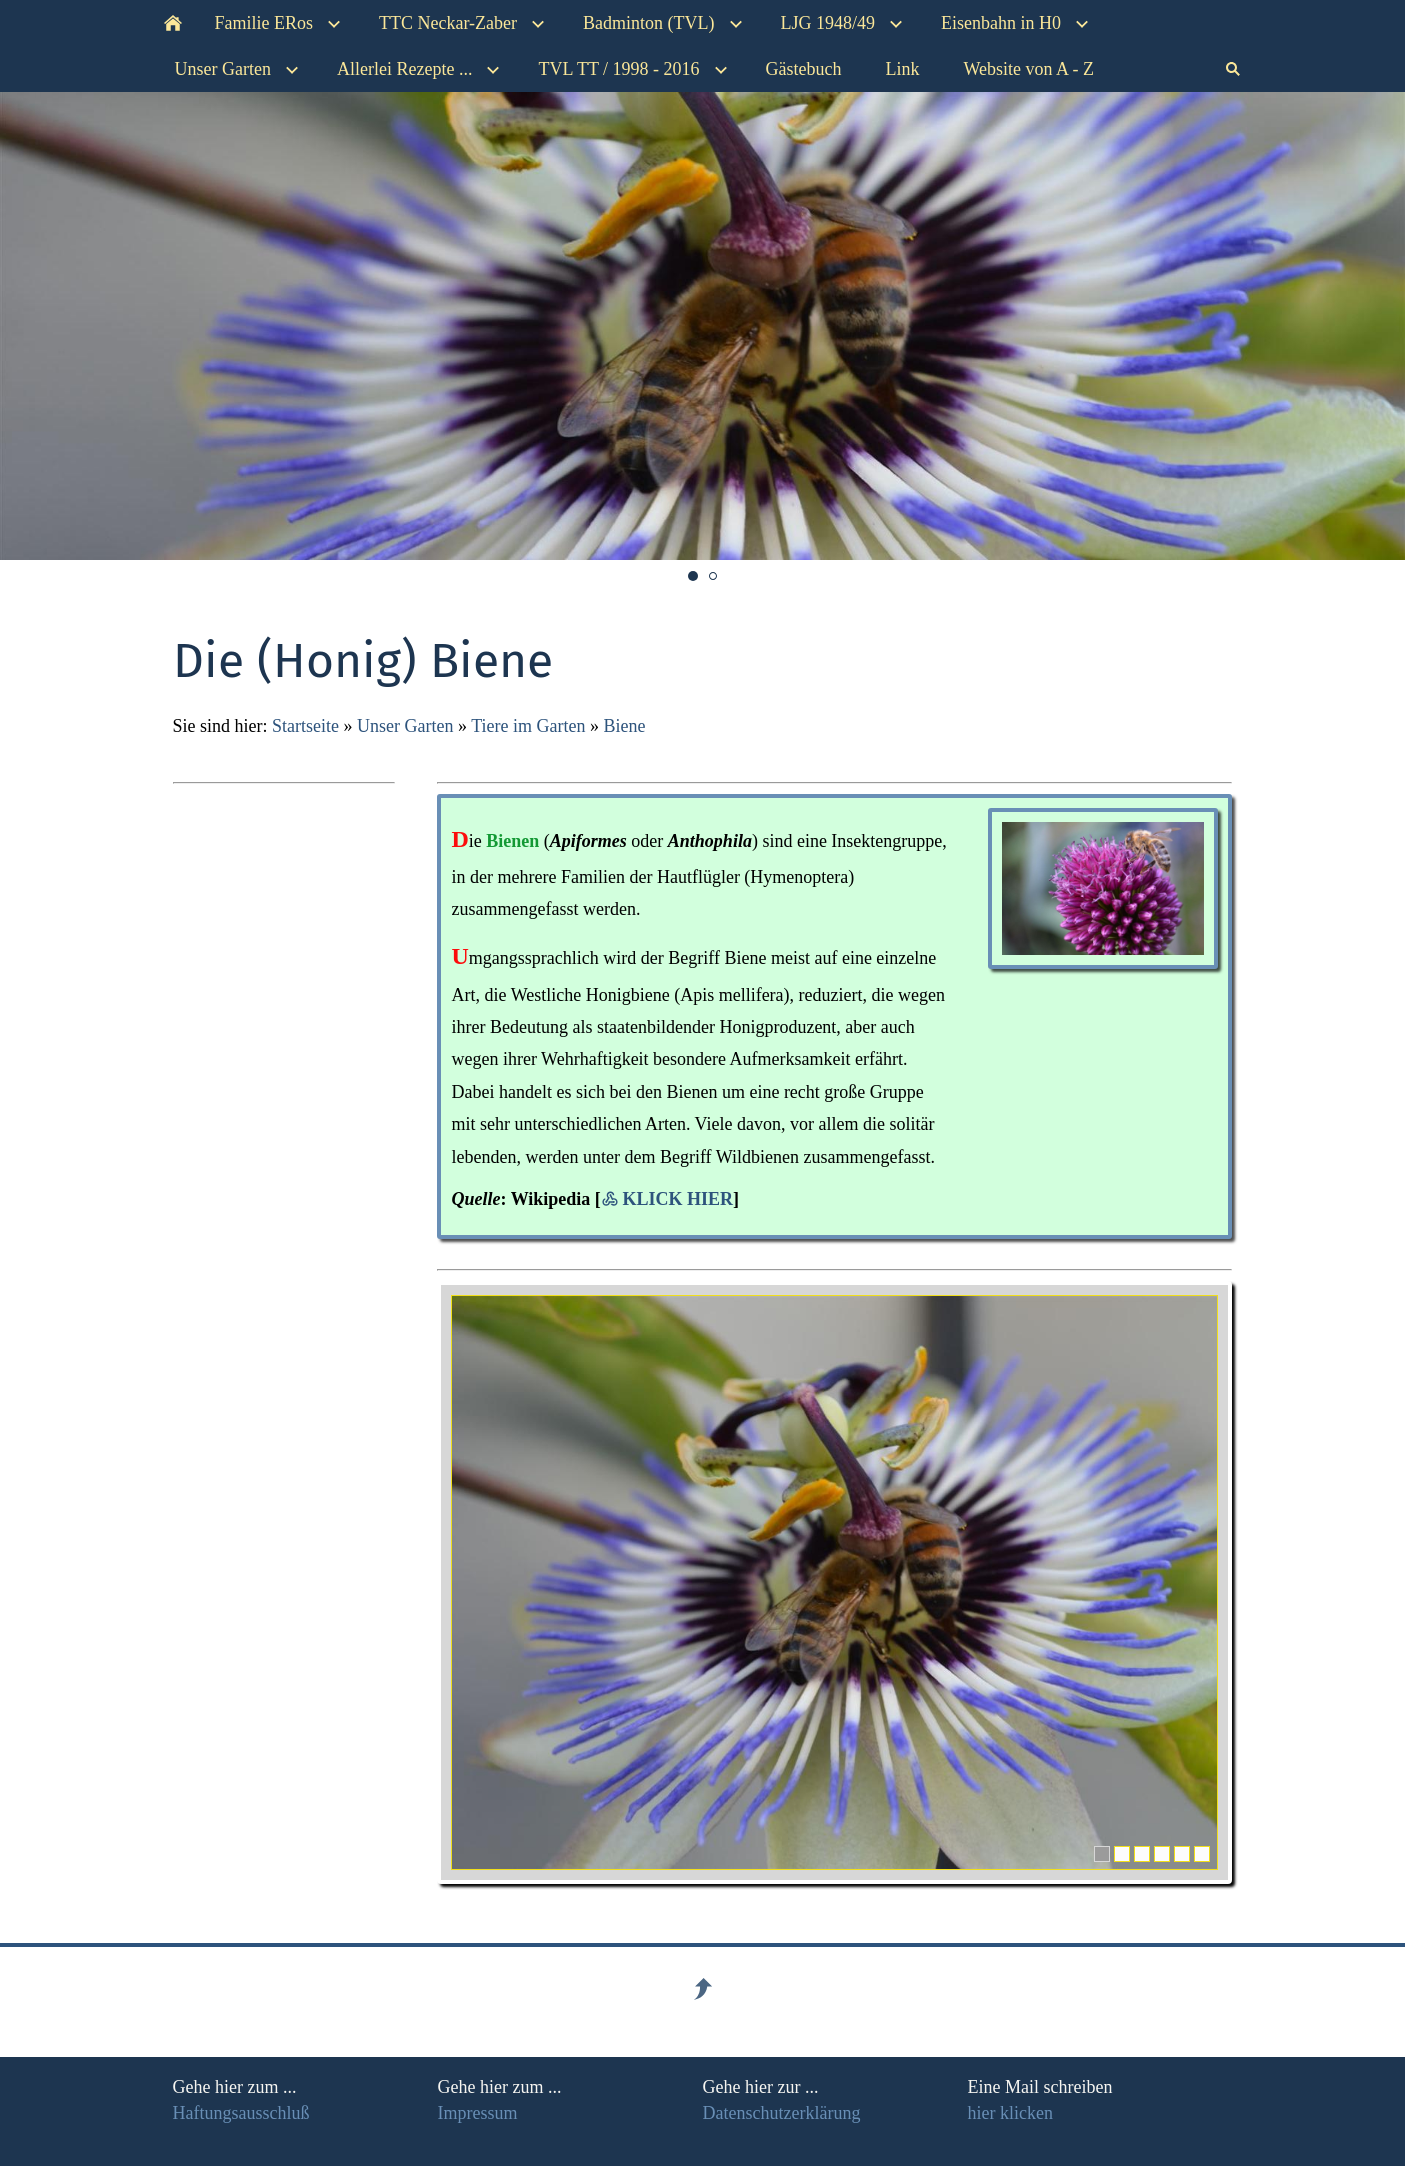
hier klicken (1010, 2113)
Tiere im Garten (530, 726)
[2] (1122, 1854)
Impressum (478, 2113)
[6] (1202, 1854)
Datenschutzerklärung (782, 2113)
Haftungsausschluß (241, 2113)
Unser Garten (405, 726)
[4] (1162, 1854)
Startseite (305, 726)
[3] (1142, 1854)
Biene (624, 726)
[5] (1182, 1854)
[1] (1102, 1854)
